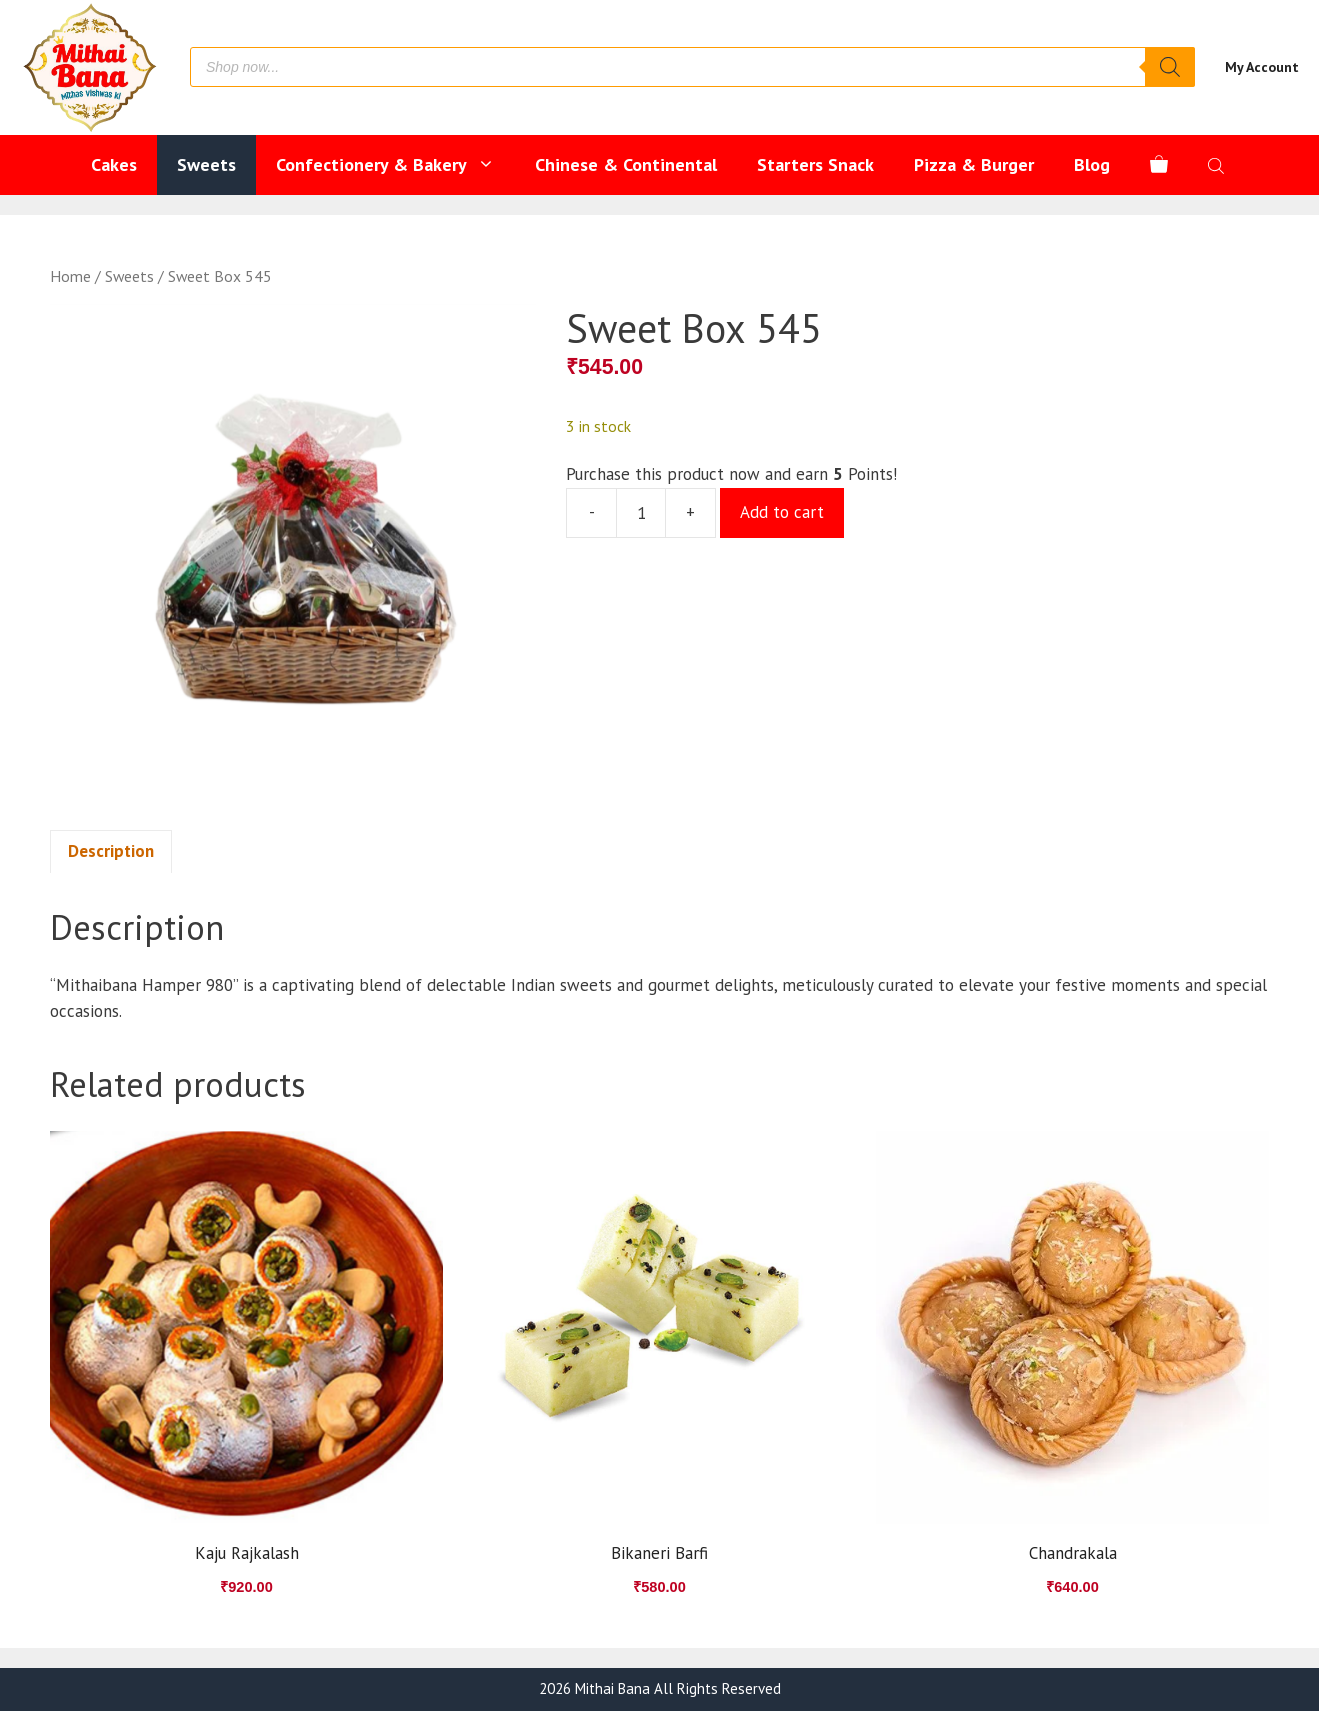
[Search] (1170, 67)
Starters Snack (815, 164)
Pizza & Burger (974, 164)
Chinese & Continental (626, 164)
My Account (1262, 67)
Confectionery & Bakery (395, 165)
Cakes (114, 164)
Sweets (206, 164)
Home (70, 276)
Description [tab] (111, 851)
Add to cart (782, 512)
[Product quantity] (641, 513)
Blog (1092, 164)
